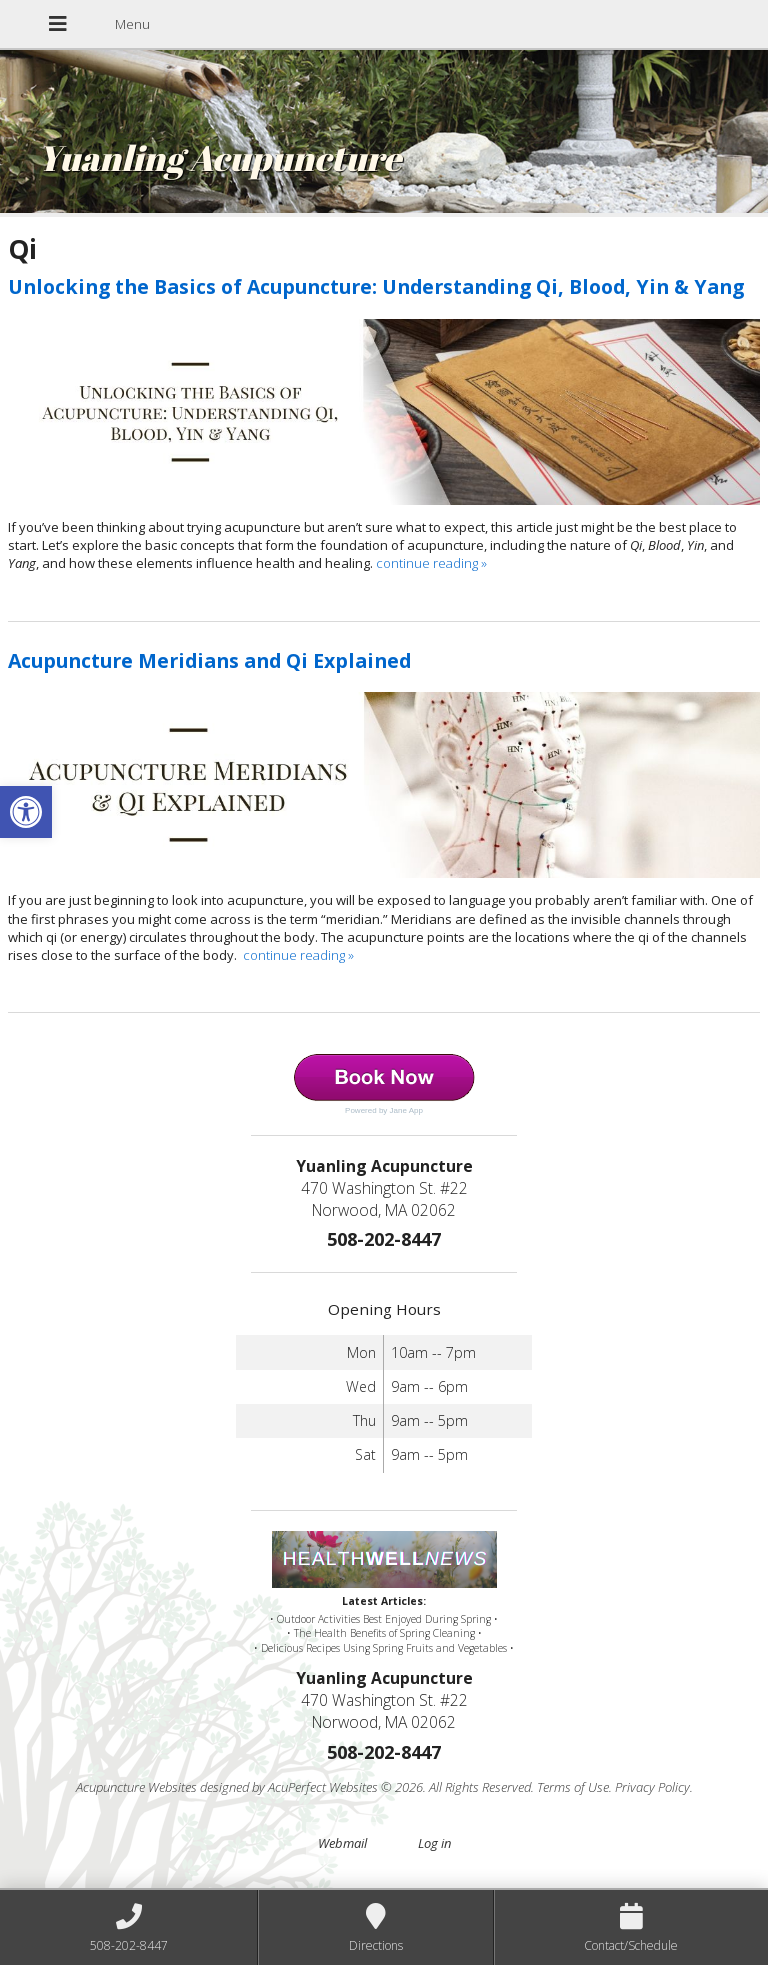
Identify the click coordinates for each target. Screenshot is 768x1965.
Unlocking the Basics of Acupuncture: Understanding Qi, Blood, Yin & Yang (376, 286)
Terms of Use (573, 1787)
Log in (434, 1843)
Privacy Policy (652, 1787)
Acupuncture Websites (136, 1787)
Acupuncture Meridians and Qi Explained (209, 660)
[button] (26, 812)
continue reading (431, 563)
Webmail (342, 1843)
